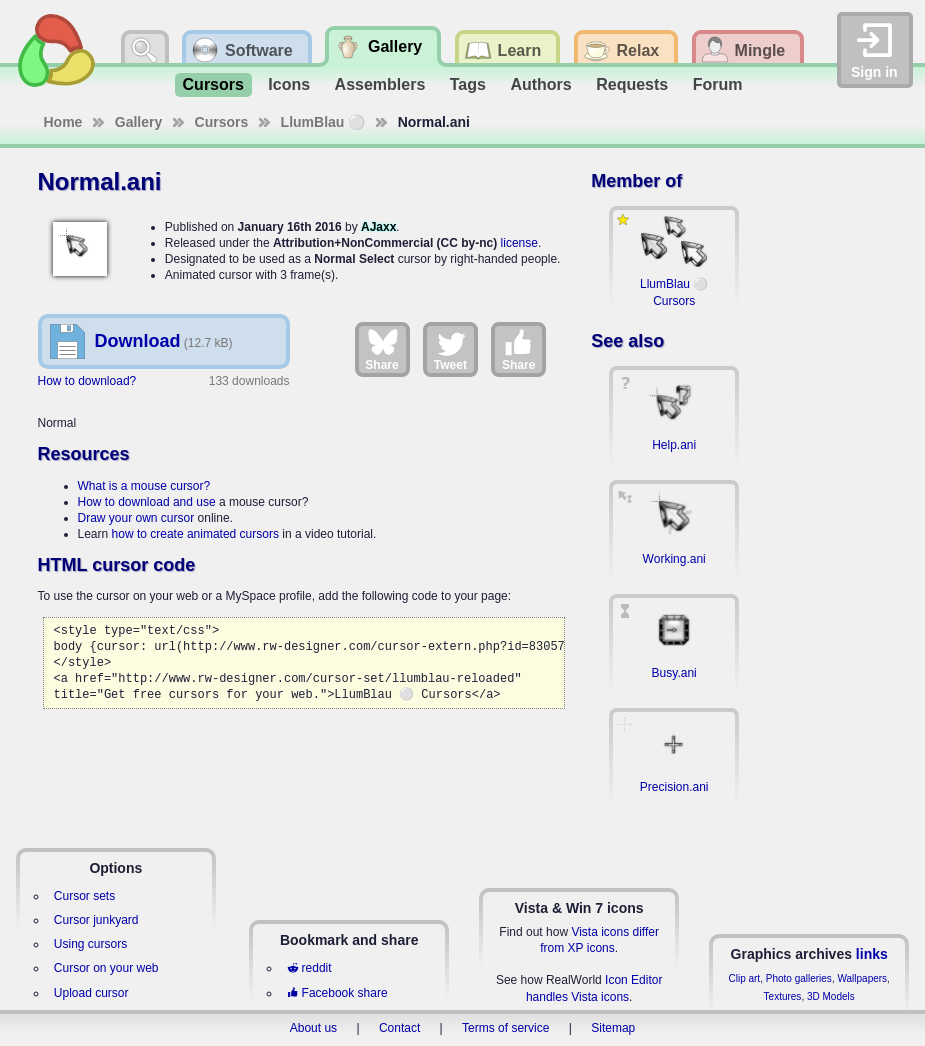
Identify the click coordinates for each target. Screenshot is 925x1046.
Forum (718, 84)
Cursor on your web (106, 968)
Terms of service (505, 1028)
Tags (468, 84)
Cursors (213, 84)
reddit (309, 968)
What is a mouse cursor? (144, 486)
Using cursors (90, 944)
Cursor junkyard (96, 920)
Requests (632, 84)
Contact (399, 1028)
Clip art (744, 978)
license (519, 243)
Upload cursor (91, 993)
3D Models (831, 996)
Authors (540, 84)
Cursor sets (84, 896)
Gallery (138, 122)
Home (63, 122)
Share (381, 349)
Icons (289, 84)
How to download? (87, 381)
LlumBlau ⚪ (323, 122)
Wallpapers (862, 978)
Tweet (450, 349)
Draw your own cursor (136, 518)
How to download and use (147, 502)
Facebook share (337, 993)
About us (313, 1028)
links (872, 954)
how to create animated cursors (195, 534)
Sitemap (613, 1028)
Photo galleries (799, 978)
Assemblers (380, 84)
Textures (783, 996)
